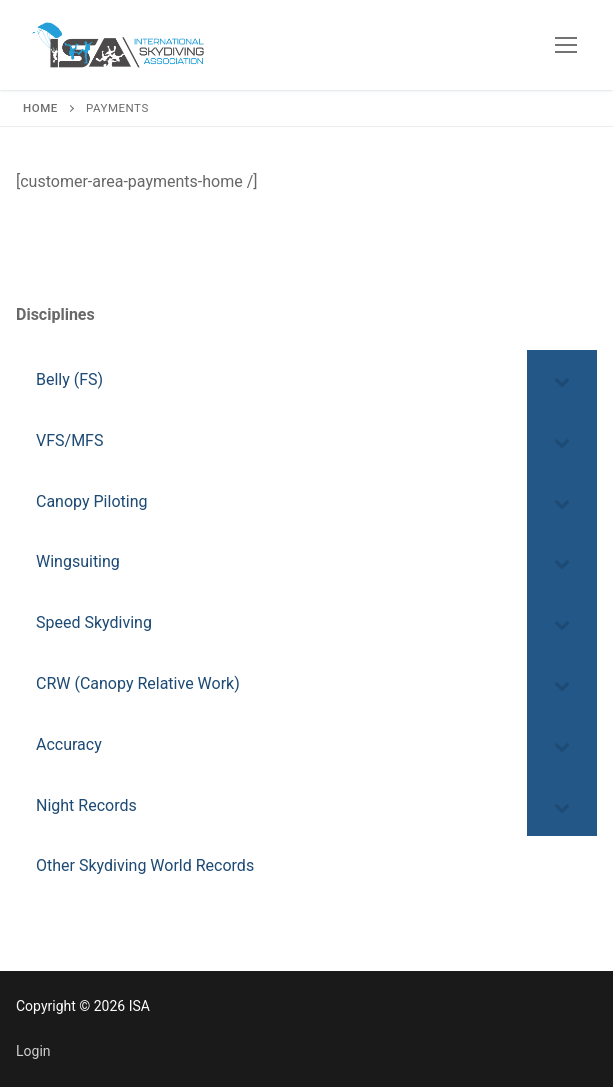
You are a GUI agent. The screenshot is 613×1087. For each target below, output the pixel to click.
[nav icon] (566, 45)
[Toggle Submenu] (562, 380)
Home (40, 108)
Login (33, 1051)
